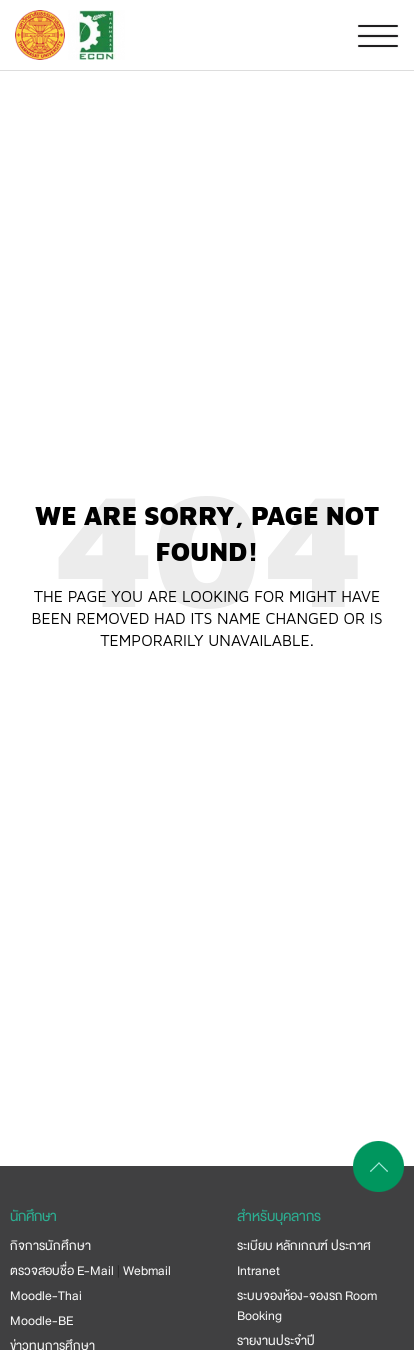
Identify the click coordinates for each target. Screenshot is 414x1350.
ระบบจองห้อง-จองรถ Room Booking (307, 1306)
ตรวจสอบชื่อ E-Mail (62, 1271)
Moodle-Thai (46, 1296)
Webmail (147, 1271)
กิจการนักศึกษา (50, 1246)
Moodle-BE (41, 1321)
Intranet (258, 1271)
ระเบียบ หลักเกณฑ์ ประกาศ (304, 1246)
